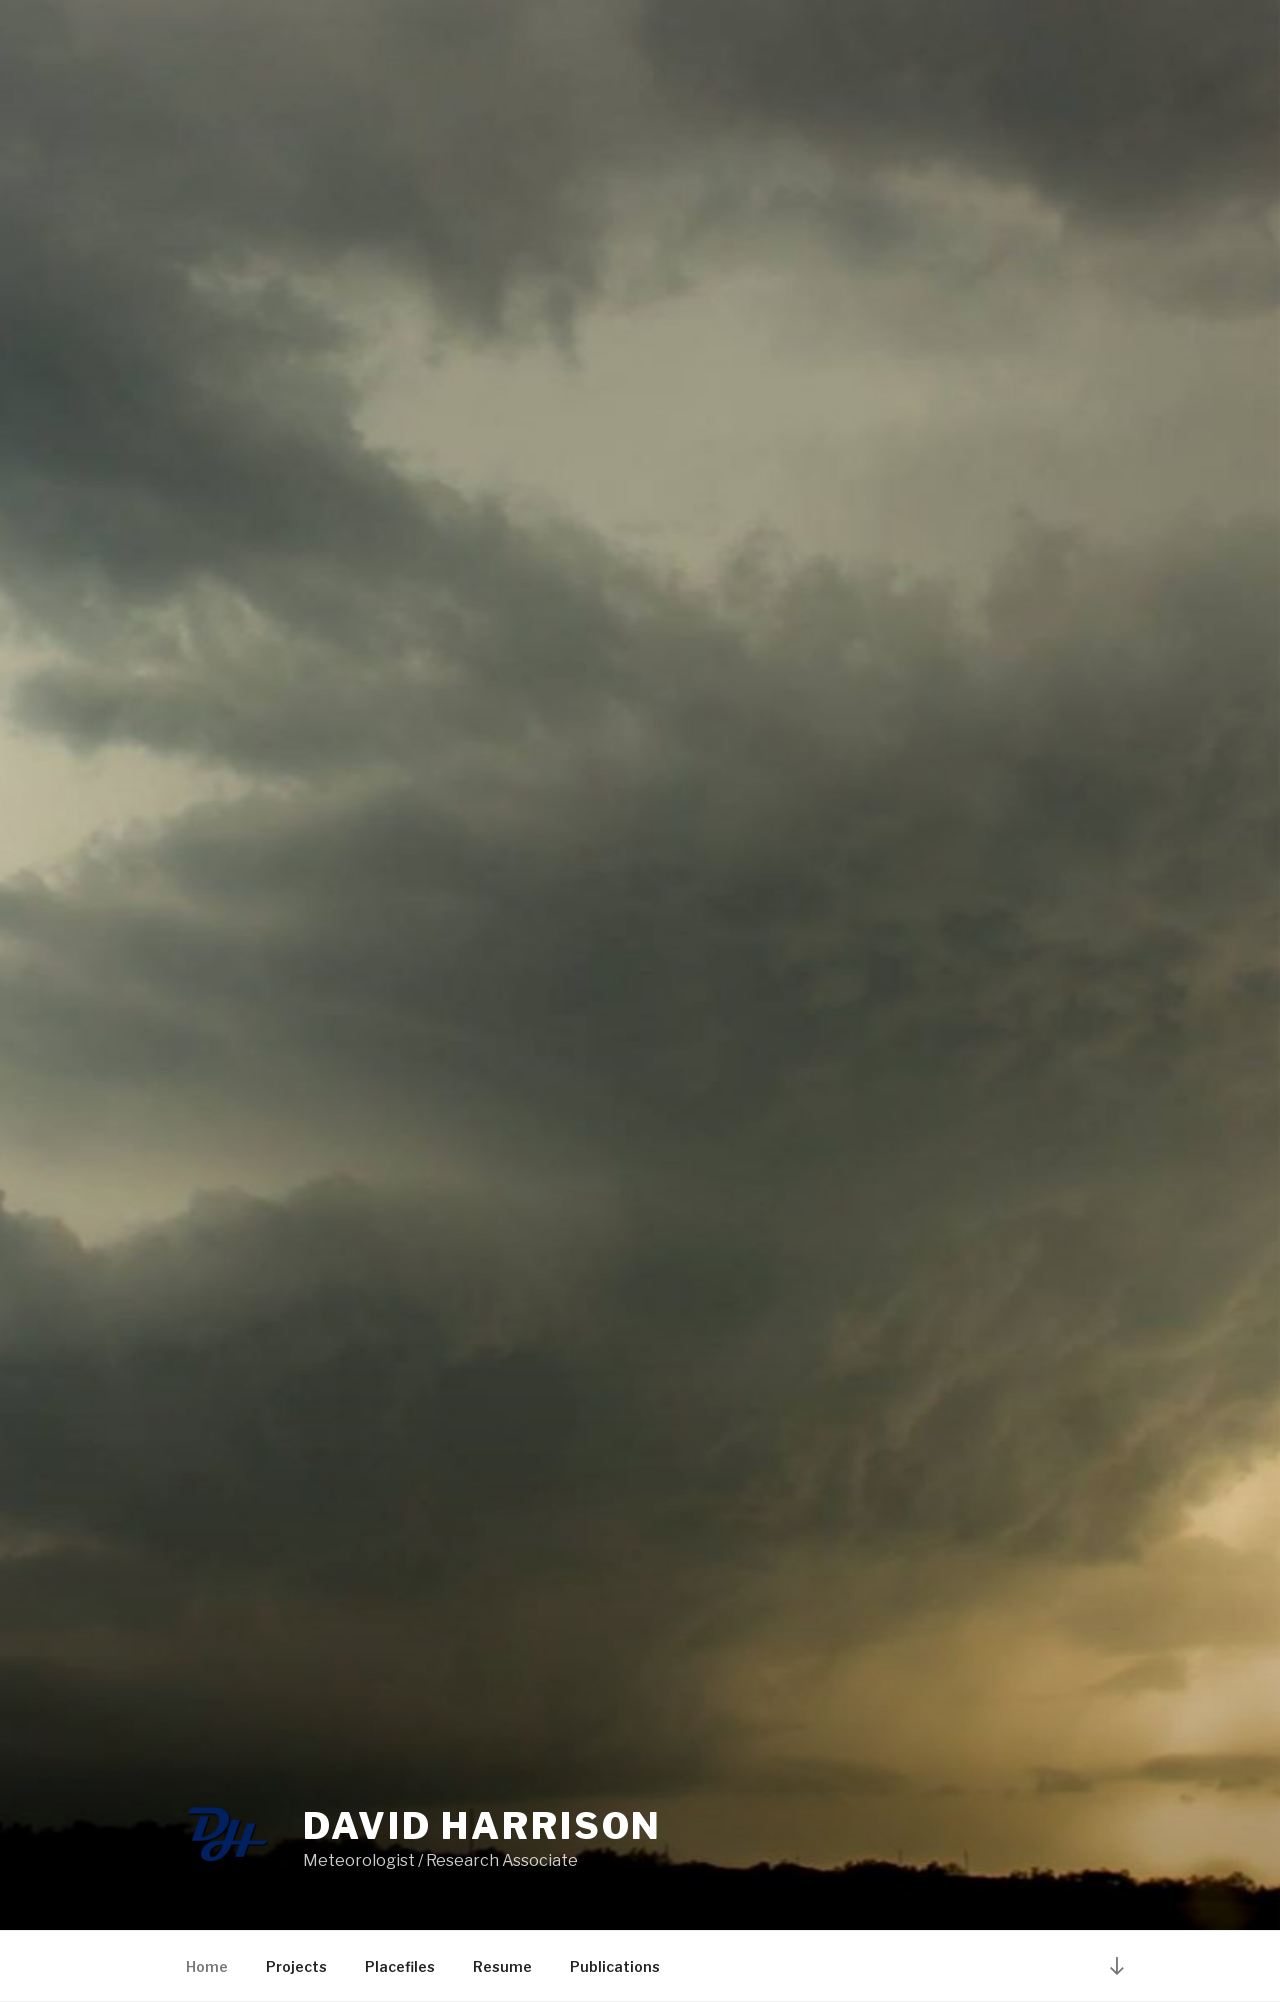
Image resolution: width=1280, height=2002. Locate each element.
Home (207, 1966)
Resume (502, 1966)
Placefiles (400, 1966)
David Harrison (482, 1826)
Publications (615, 1966)
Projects (296, 1966)
